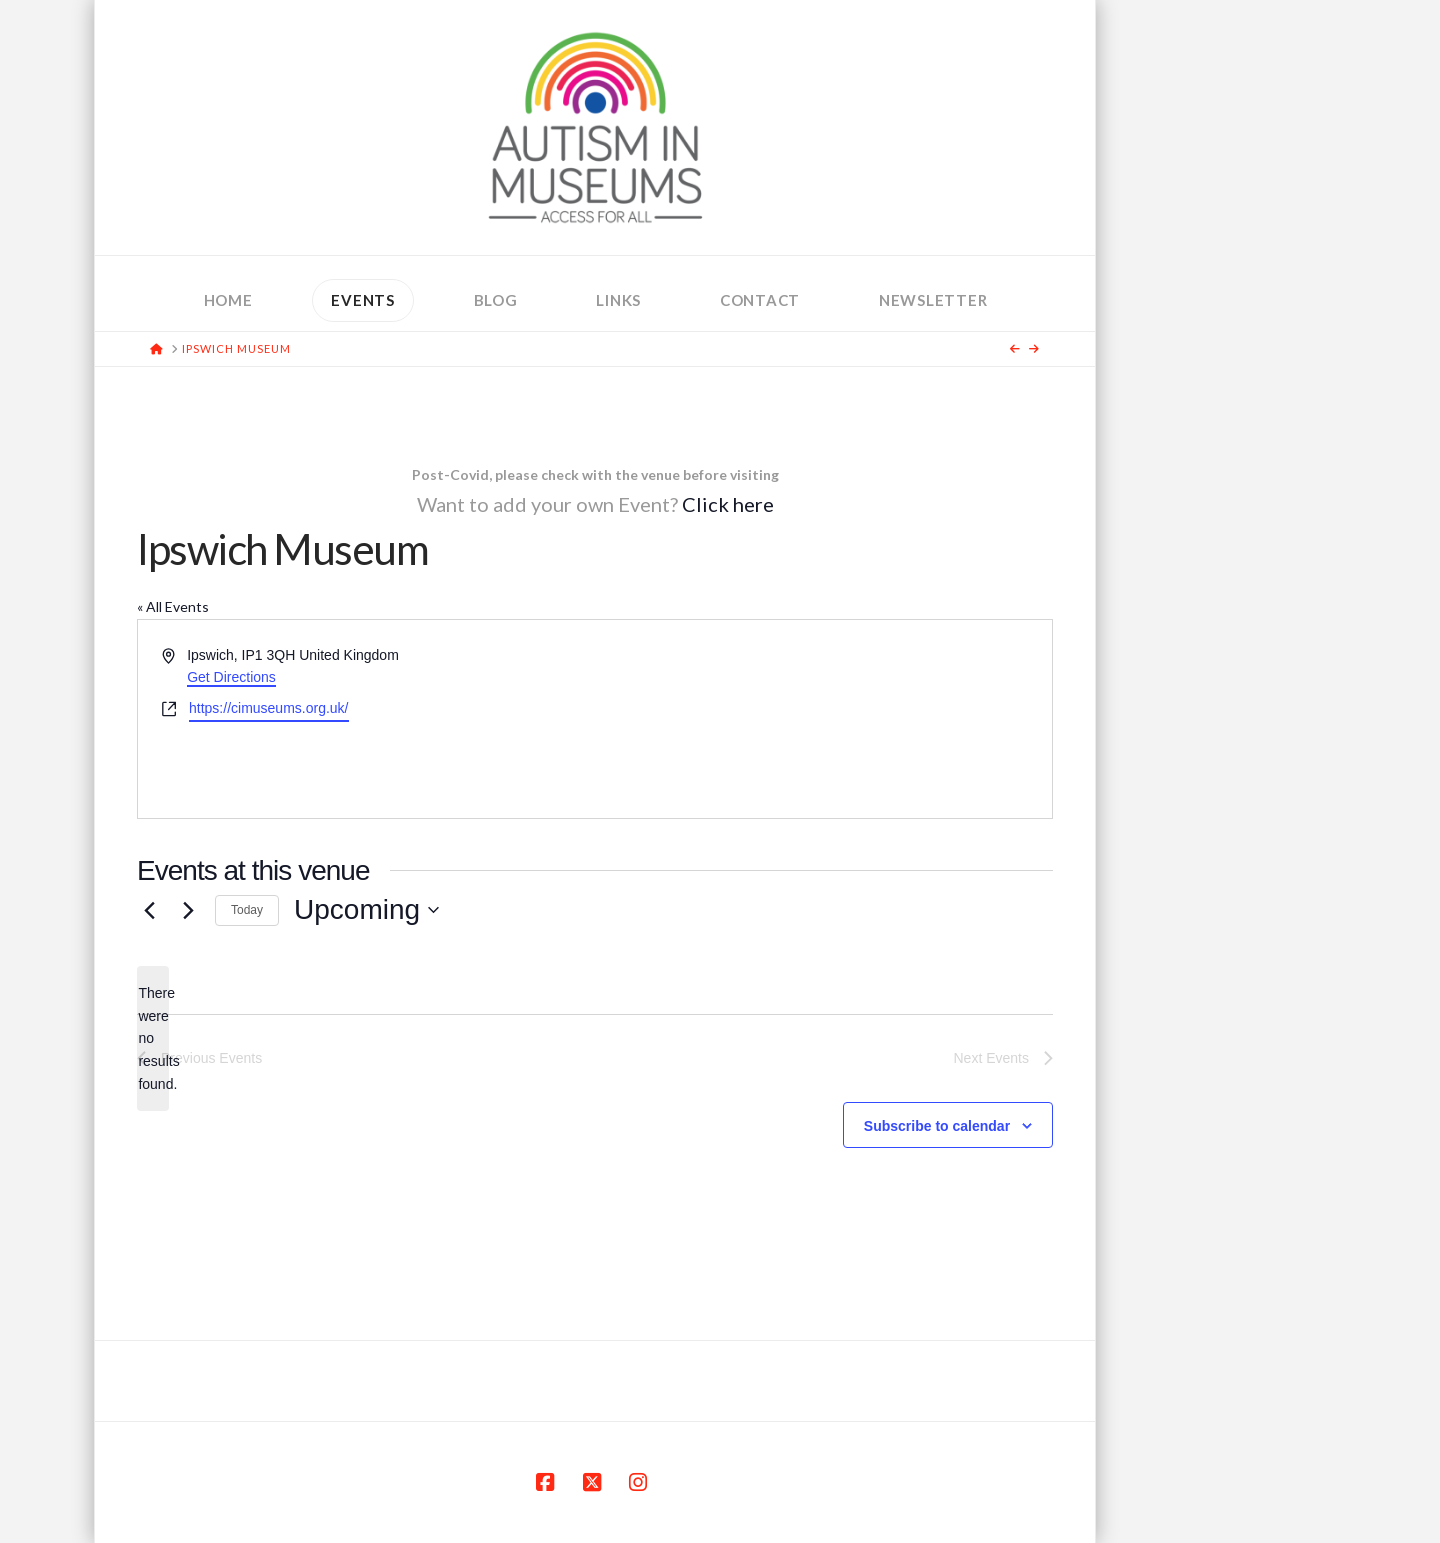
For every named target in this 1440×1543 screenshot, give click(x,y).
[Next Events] (188, 910)
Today (247, 910)
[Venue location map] (822, 719)
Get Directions (231, 677)
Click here (728, 504)
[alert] (153, 1038)
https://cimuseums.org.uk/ (269, 708)
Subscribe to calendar (937, 1126)
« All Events (173, 606)
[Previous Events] (149, 910)
